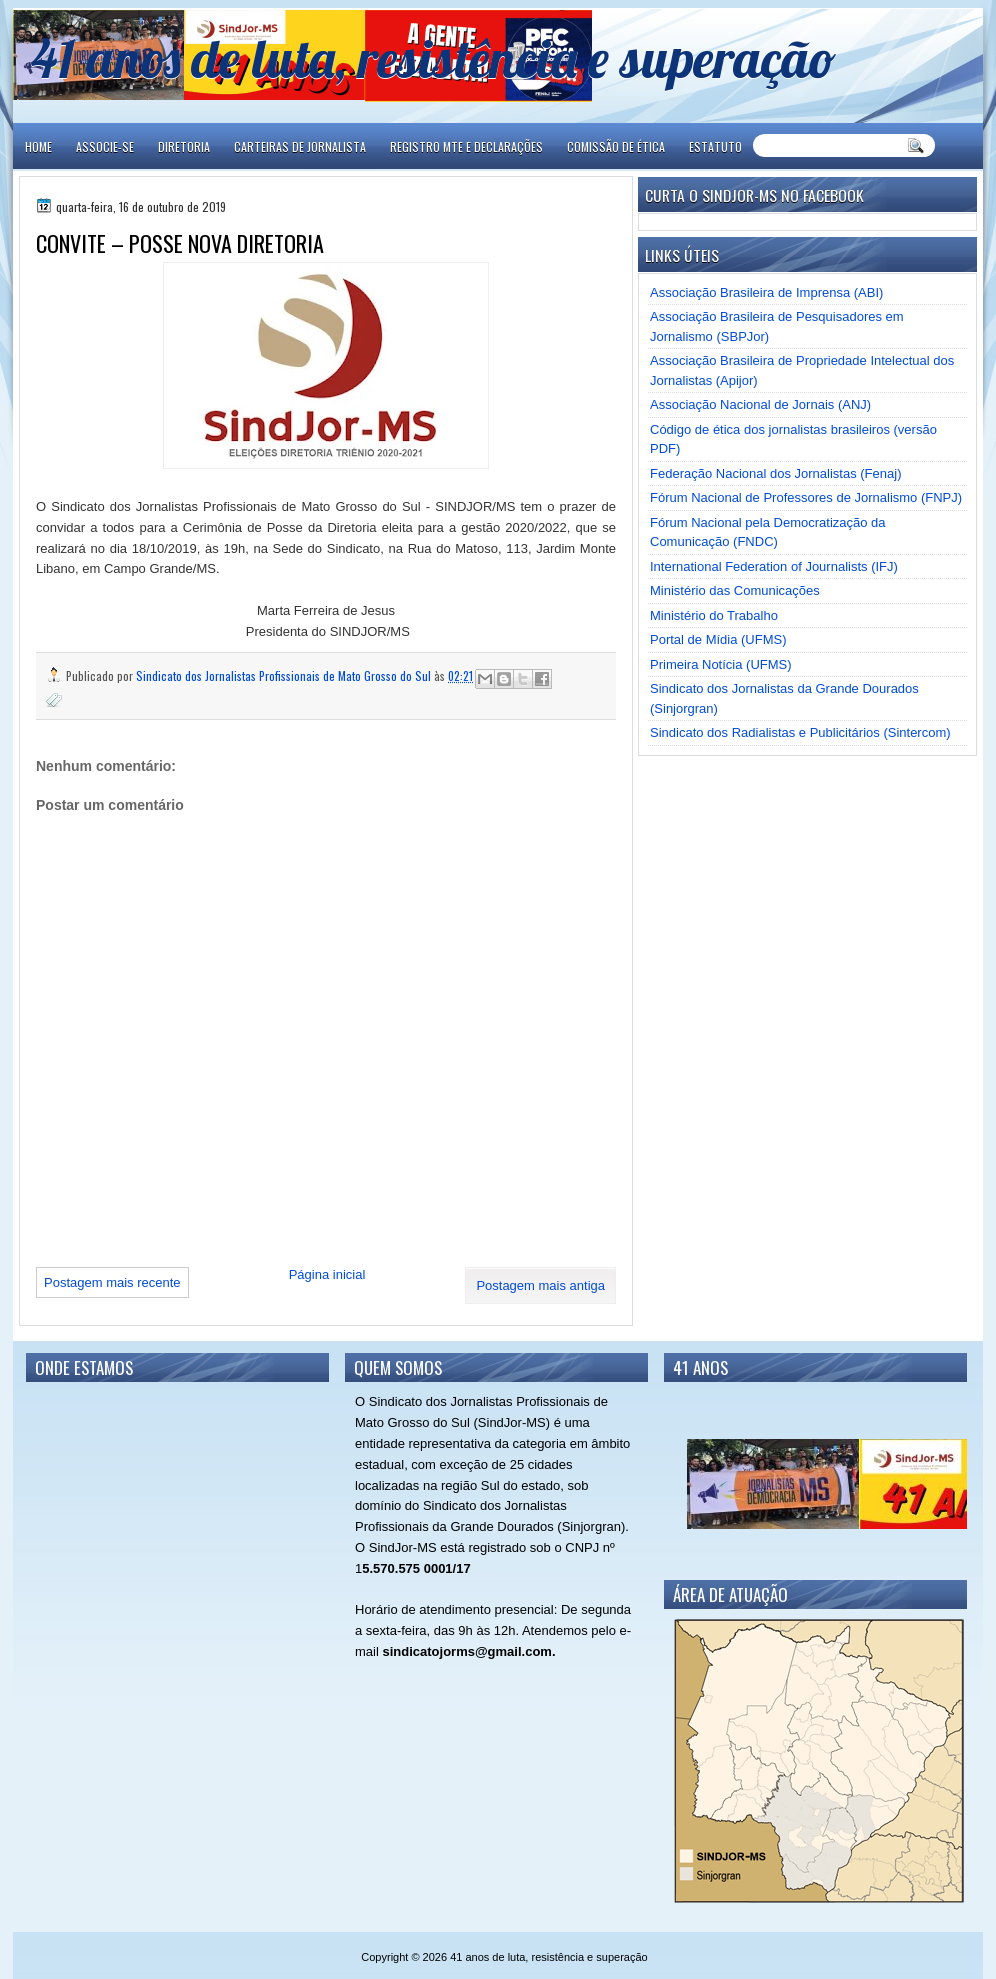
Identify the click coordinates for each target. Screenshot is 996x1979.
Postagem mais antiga (540, 1285)
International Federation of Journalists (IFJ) (774, 566)
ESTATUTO (715, 146)
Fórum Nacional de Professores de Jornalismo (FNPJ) (806, 497)
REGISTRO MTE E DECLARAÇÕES (466, 146)
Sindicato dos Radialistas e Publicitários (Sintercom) (800, 732)
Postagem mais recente (112, 1282)
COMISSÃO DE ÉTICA (616, 146)
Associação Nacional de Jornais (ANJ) (760, 404)
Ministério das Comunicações (735, 590)
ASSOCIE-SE (105, 146)
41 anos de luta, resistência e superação (433, 57)
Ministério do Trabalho (714, 615)
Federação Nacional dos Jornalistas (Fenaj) (775, 473)
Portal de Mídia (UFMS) (718, 639)
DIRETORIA (184, 146)
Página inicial (327, 1274)
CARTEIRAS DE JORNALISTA (300, 146)
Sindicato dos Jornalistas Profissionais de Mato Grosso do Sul (285, 675)
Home (38, 146)
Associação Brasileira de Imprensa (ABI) (766, 292)
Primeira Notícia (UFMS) (721, 664)
